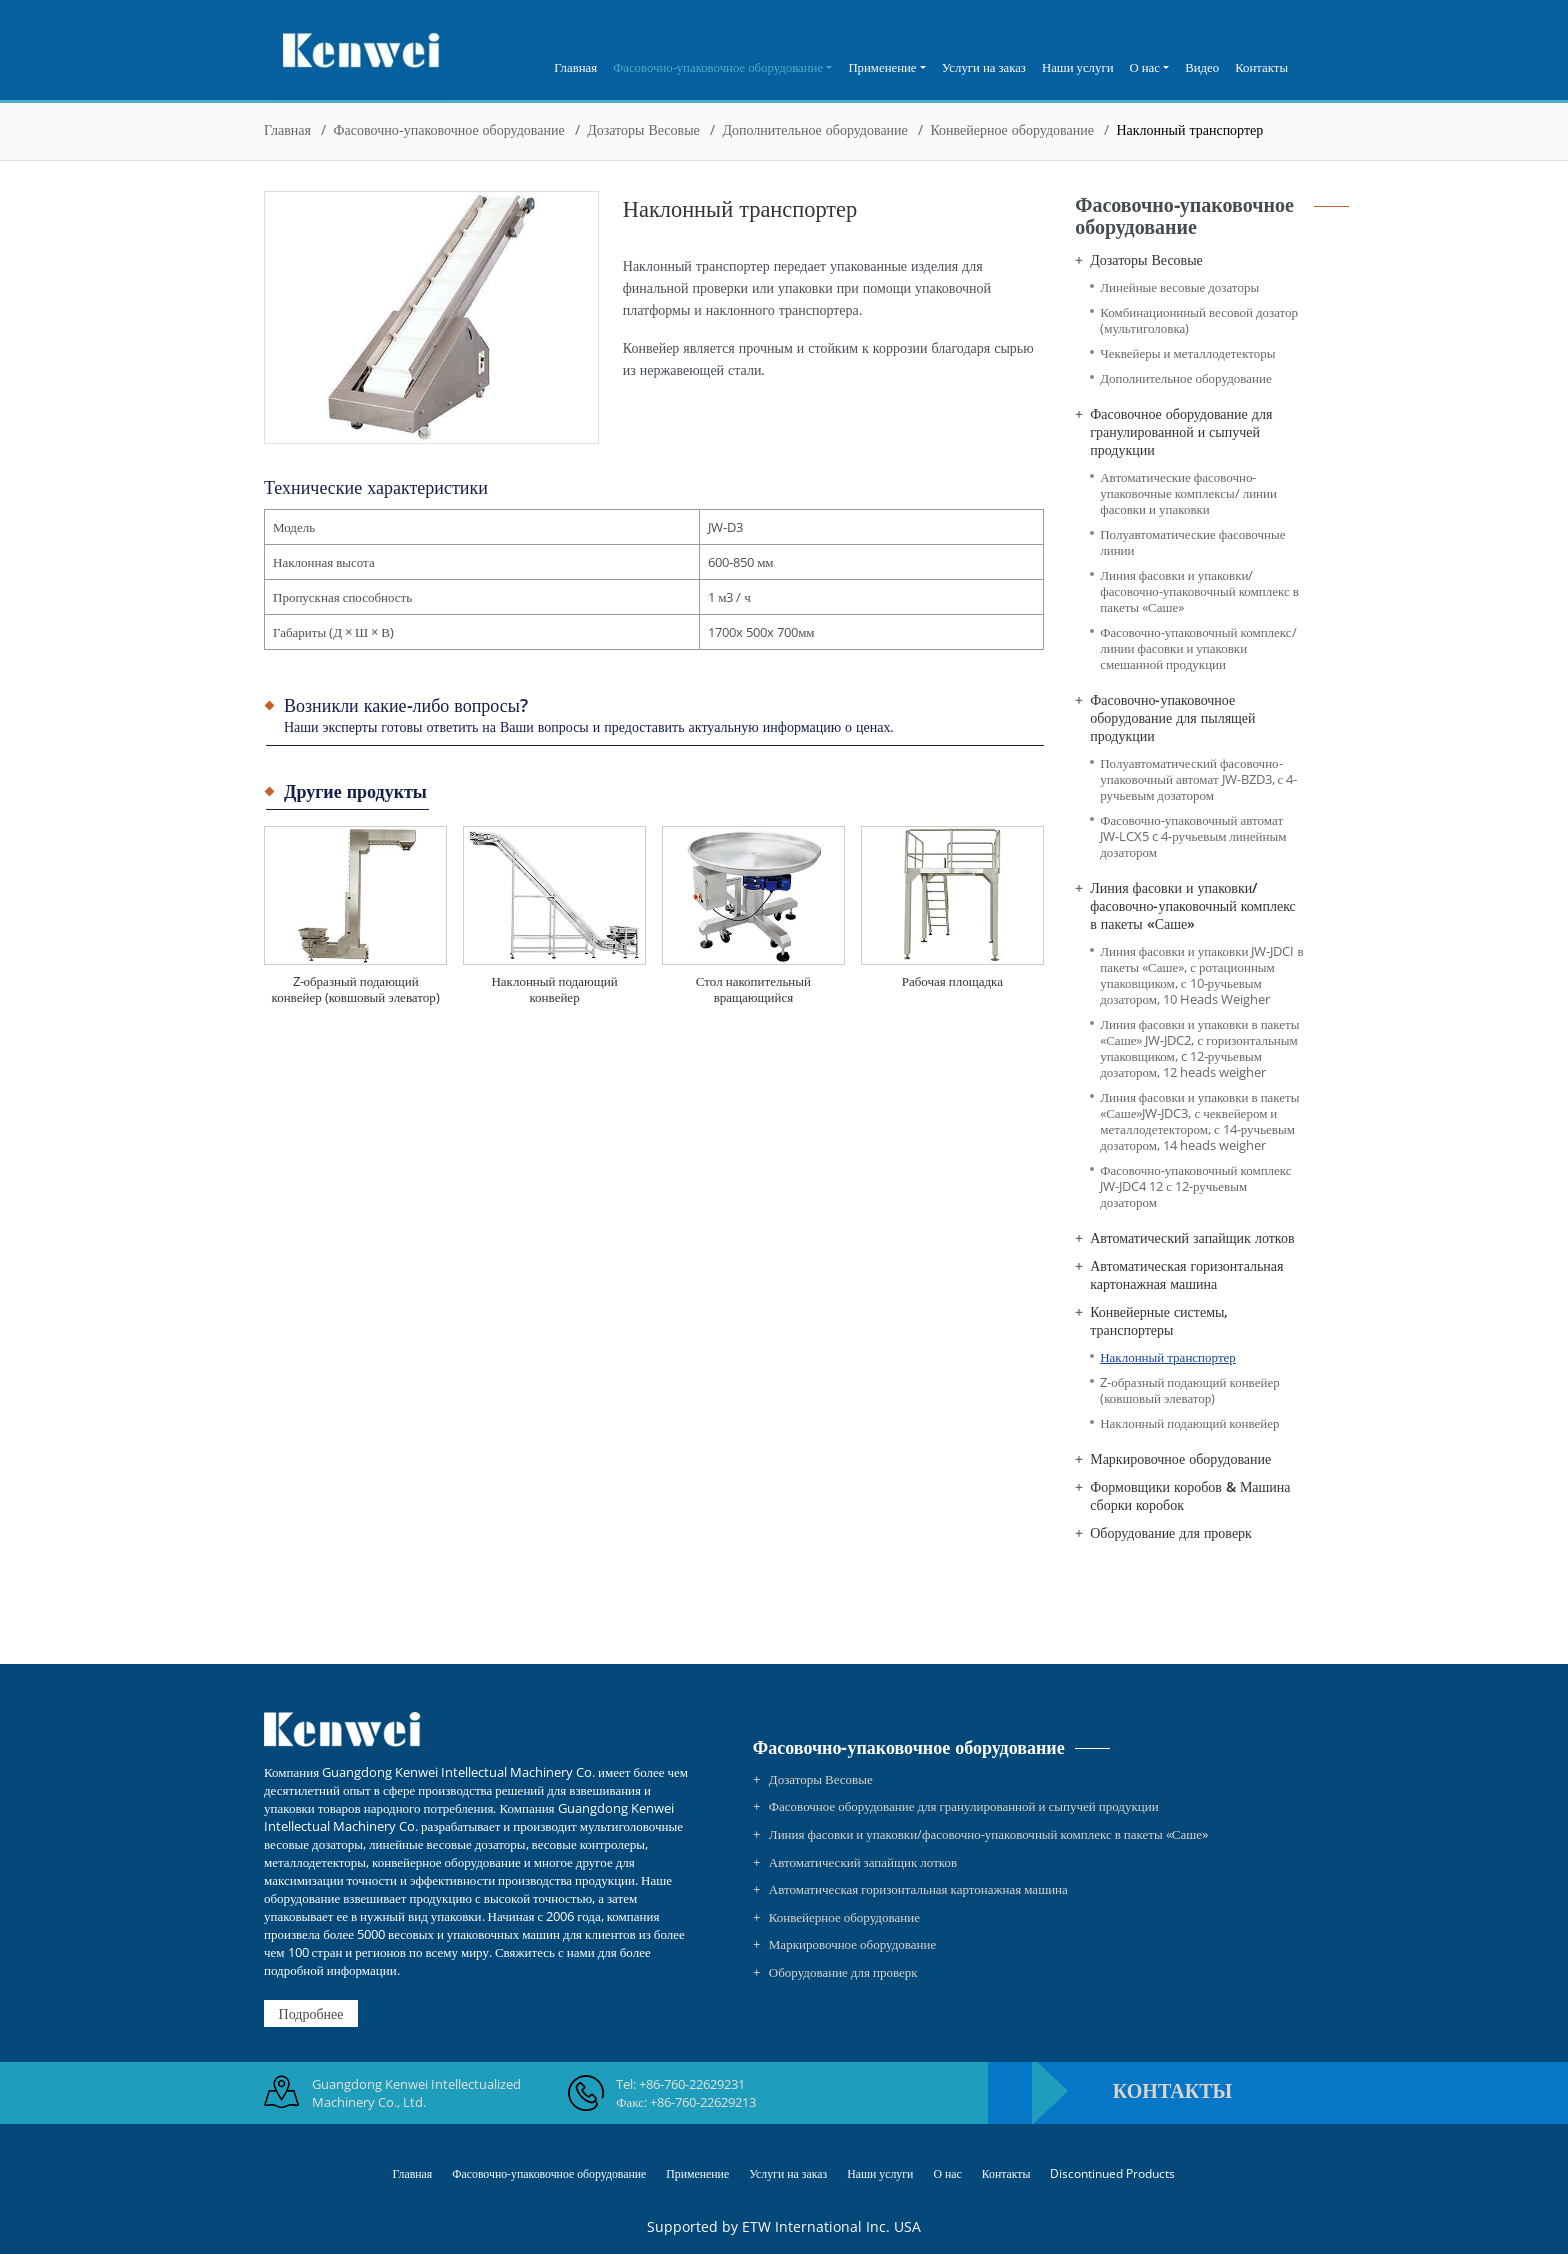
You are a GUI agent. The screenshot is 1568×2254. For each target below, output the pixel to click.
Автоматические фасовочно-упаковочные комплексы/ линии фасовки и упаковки (1188, 493)
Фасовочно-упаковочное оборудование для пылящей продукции (1172, 718)
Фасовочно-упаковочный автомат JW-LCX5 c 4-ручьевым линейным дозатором (1193, 836)
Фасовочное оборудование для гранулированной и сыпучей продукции (1181, 432)
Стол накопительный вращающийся (753, 989)
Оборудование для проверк (1171, 1533)
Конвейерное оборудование (1011, 129)
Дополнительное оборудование (814, 129)
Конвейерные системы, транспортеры (1159, 1321)
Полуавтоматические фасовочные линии (1192, 542)
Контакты (1261, 67)
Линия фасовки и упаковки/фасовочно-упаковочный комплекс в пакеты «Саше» (1199, 591)
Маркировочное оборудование (1180, 1459)
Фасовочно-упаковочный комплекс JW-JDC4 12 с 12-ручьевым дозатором (1195, 1186)
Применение (697, 2173)
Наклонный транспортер (1168, 1357)
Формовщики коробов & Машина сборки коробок (1190, 1496)
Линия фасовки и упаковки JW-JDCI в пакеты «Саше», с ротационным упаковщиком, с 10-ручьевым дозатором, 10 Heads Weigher (1201, 975)
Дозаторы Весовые (643, 129)
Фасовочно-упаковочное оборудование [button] (718, 67)
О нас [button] (1145, 67)
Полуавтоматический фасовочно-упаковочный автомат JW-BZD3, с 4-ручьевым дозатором (1198, 779)
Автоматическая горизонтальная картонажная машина (1186, 1275)
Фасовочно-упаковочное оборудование (449, 129)
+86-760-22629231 (692, 2084)
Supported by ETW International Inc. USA (784, 2226)
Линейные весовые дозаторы (1179, 287)
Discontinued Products (1112, 2173)
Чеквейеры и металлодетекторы (1187, 353)
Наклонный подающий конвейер (554, 989)
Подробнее (311, 2013)
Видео (1202, 67)
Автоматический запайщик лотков (1192, 1238)
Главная (575, 67)
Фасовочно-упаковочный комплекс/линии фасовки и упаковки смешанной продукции (1198, 648)
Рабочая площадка (952, 981)
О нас (947, 2173)
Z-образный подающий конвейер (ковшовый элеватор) (355, 989)
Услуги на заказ (984, 67)
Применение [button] (882, 67)
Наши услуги (1078, 67)
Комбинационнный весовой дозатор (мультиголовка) (1199, 320)
